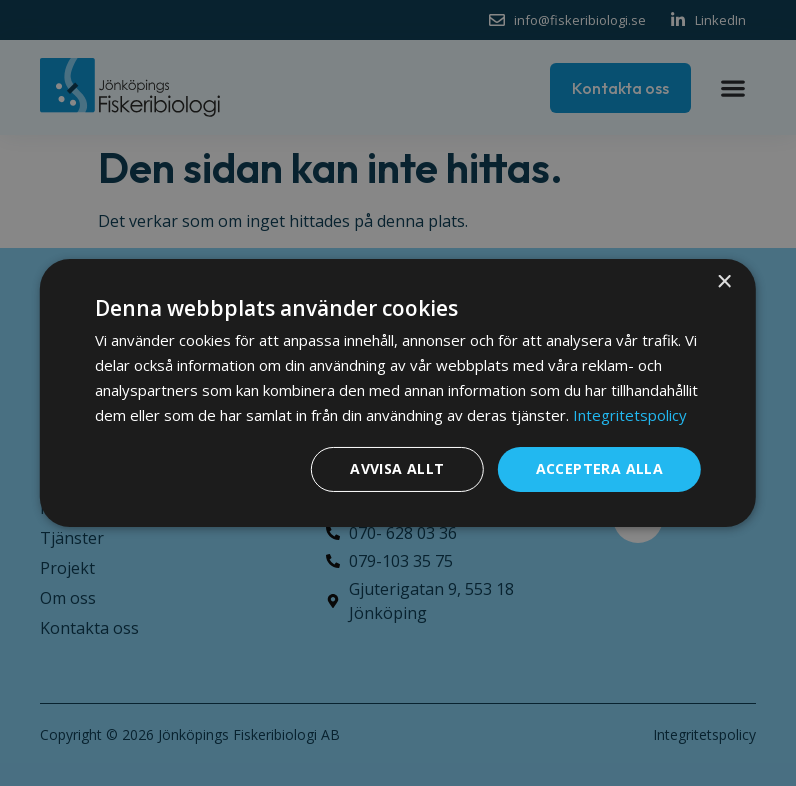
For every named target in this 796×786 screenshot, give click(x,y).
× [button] (723, 282)
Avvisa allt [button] (397, 468)
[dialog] (398, 393)
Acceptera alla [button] (600, 468)
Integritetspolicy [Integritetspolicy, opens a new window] (630, 415)
